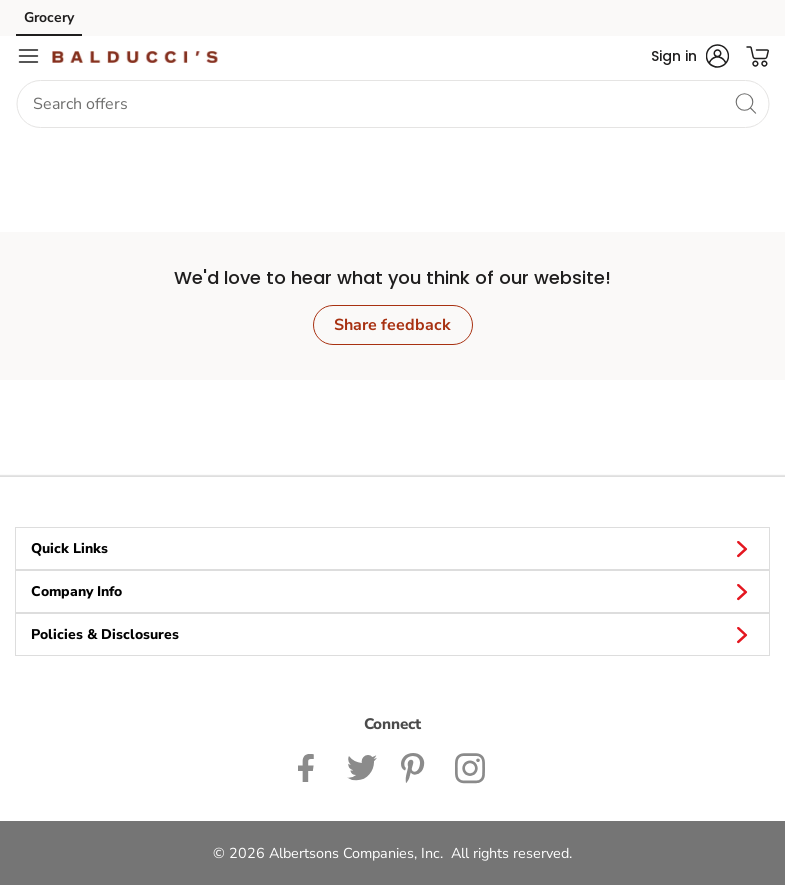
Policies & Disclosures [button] (392, 634)
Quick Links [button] (392, 548)
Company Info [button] (392, 591)
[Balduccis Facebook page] (310, 766)
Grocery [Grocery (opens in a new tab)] (49, 17)
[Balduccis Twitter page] (362, 766)
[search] (745, 103)
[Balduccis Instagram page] (471, 766)
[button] (690, 56)
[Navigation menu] (28, 56)
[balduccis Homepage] (135, 56)
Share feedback (392, 325)
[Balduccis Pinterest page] (416, 766)
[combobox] (392, 104)
